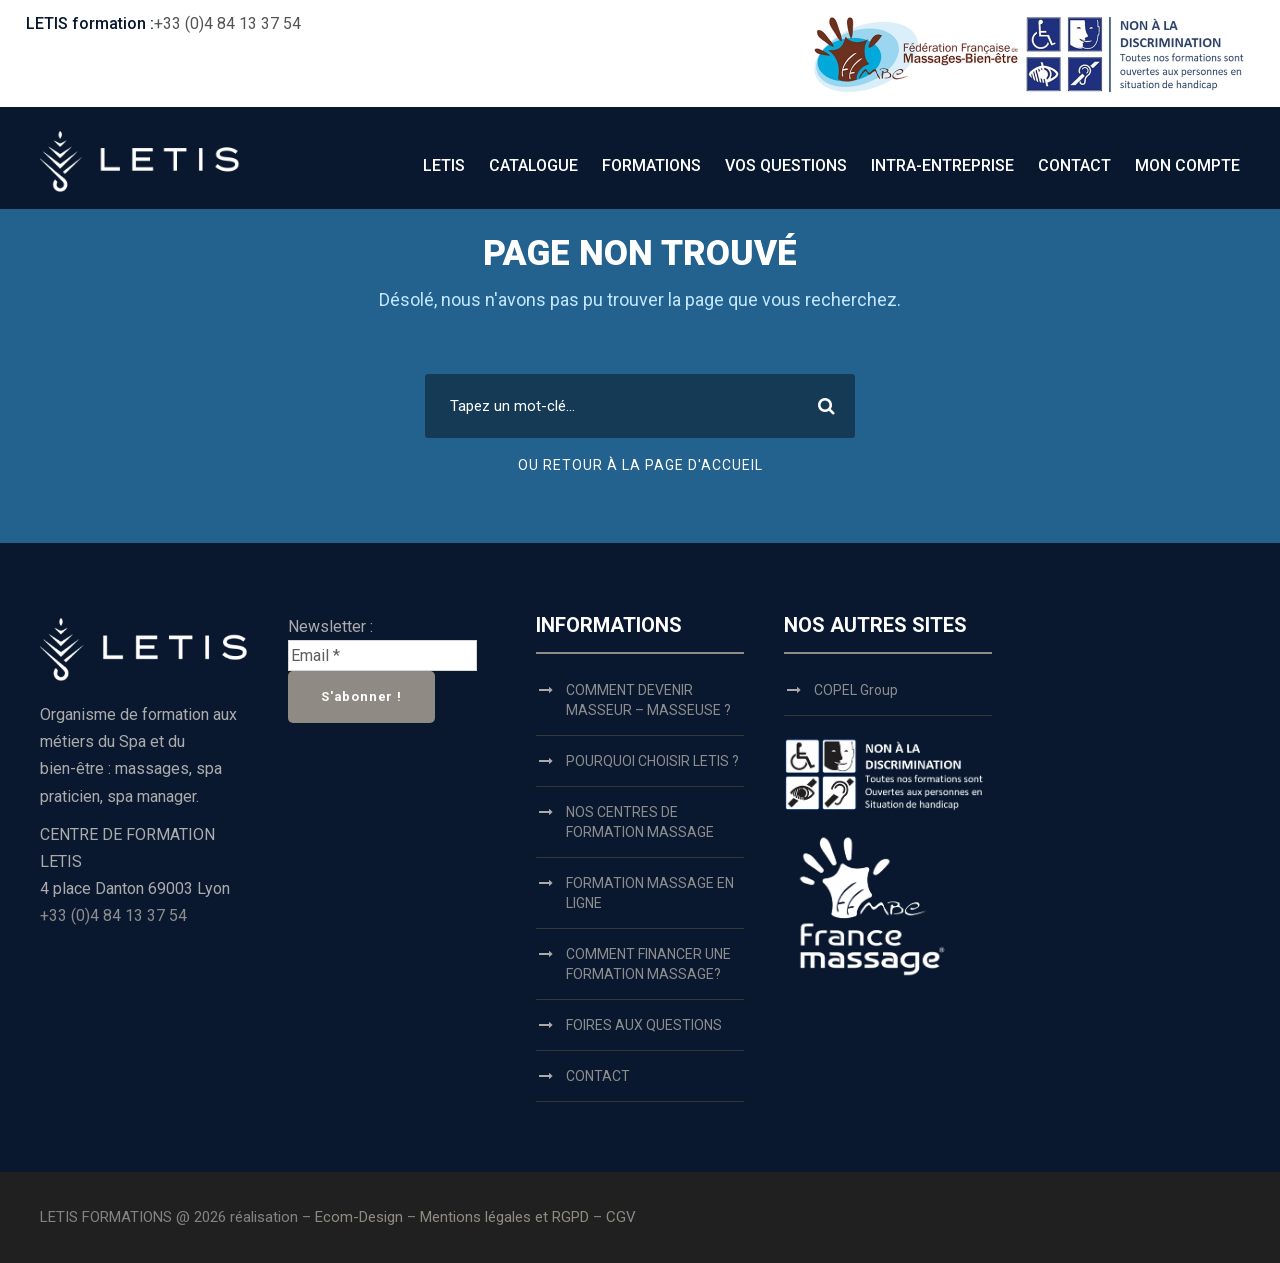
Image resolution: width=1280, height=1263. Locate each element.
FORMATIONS (651, 165)
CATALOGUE (533, 165)
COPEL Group (856, 690)
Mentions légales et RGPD (506, 1217)
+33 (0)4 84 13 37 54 (227, 23)
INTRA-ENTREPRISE (942, 165)
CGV (621, 1217)
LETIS (444, 165)
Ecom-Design (359, 1217)
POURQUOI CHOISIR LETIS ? (652, 761)
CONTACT (1074, 165)
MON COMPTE (1187, 165)
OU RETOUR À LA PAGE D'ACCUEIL (640, 465)
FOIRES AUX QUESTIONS (644, 1025)
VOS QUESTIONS (786, 165)
